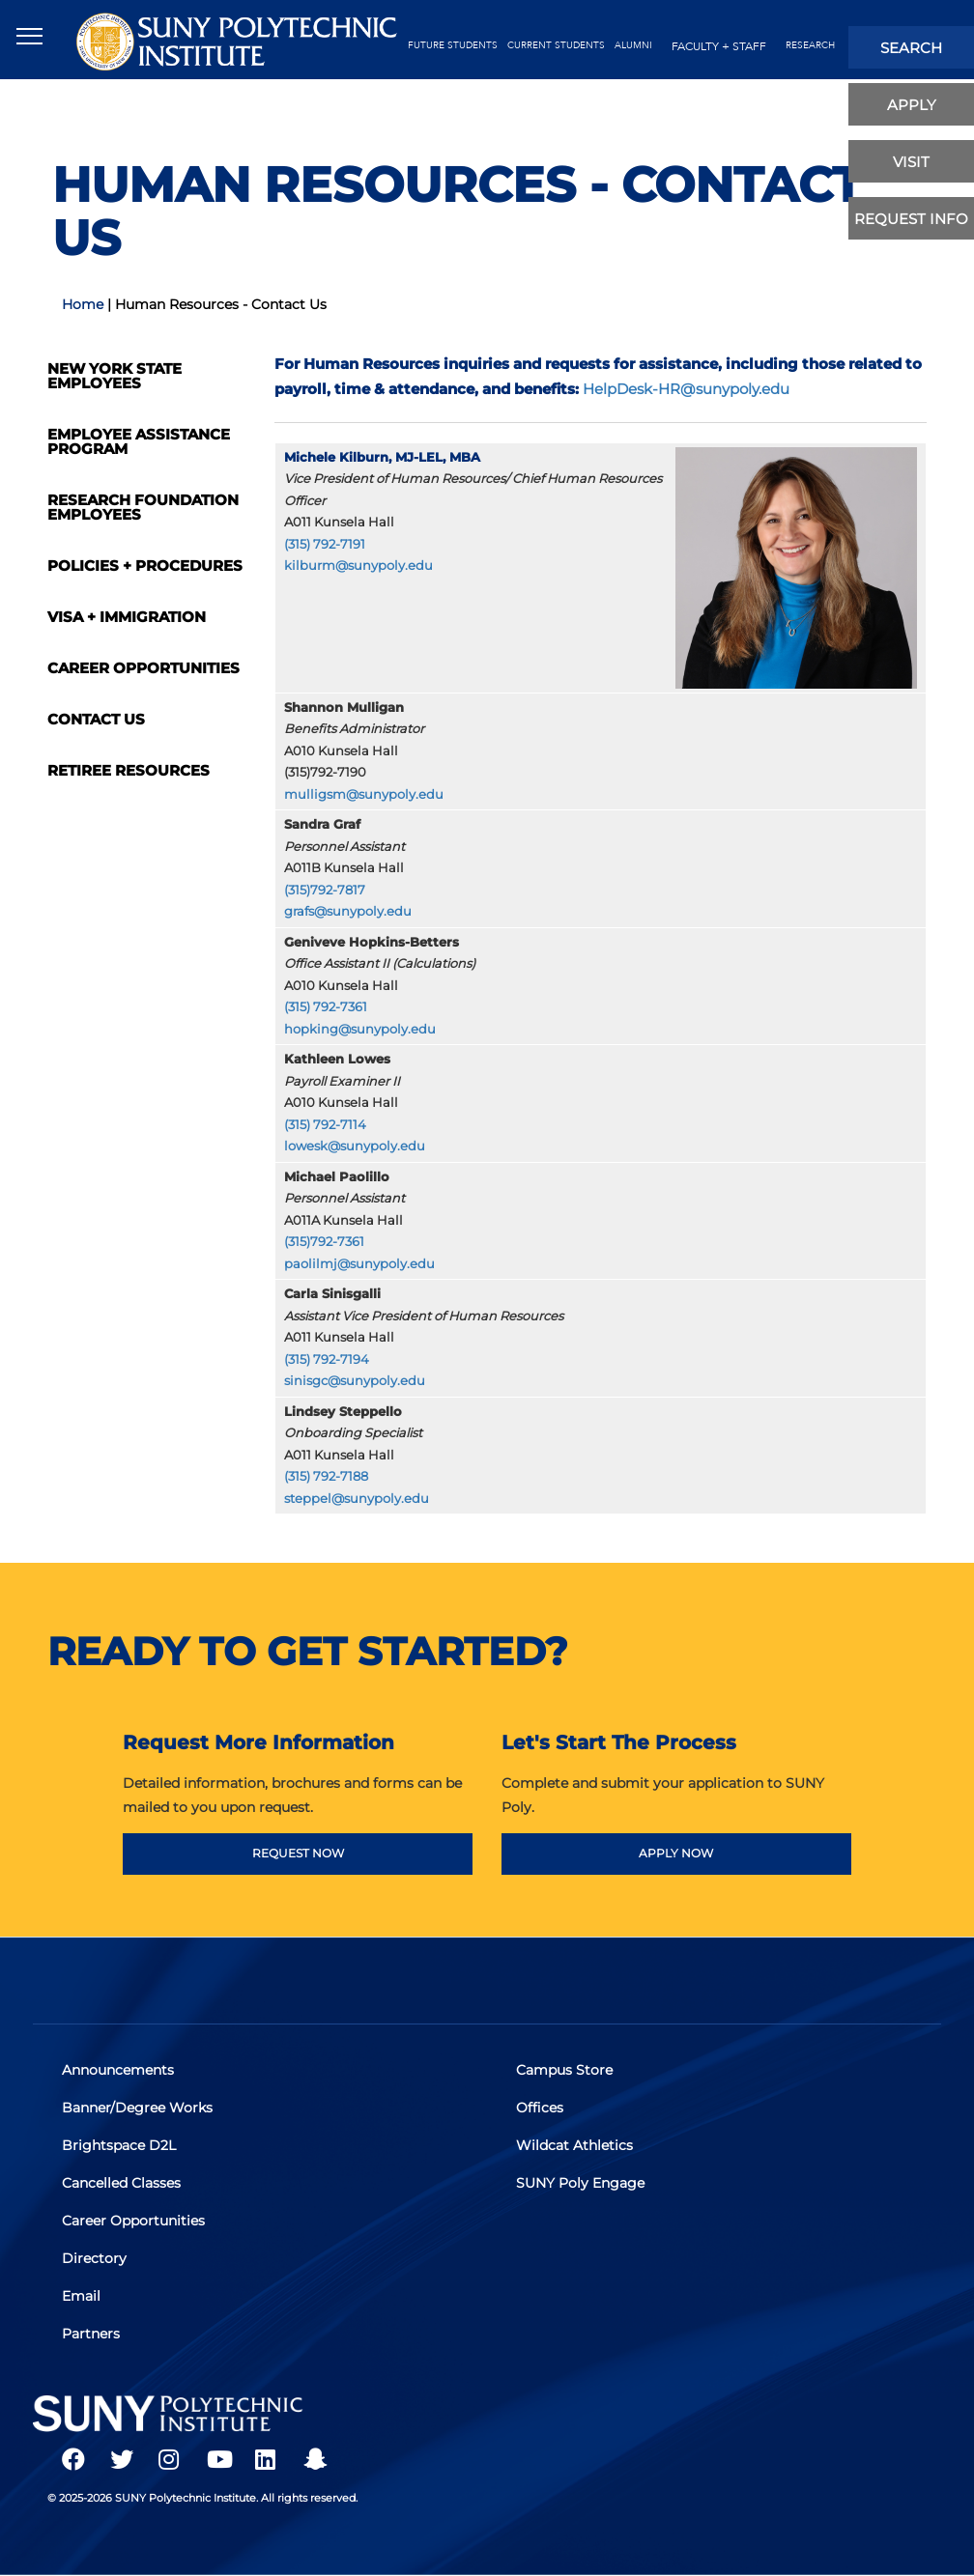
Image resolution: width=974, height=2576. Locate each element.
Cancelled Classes (121, 2183)
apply (911, 105)
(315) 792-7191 (324, 544)
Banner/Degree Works (137, 2107)
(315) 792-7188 (326, 1476)
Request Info (911, 219)
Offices (539, 2107)
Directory (94, 2258)
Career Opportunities (143, 668)
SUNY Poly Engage (580, 2183)
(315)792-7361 (324, 1241)
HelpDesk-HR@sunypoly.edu (686, 389)
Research (810, 45)
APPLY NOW (676, 1853)
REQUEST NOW (298, 1853)
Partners (91, 2333)
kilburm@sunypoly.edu (358, 565)
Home (82, 304)
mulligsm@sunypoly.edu (364, 794)
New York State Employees (114, 375)
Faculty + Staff (719, 46)
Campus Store (564, 2070)
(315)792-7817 (324, 890)
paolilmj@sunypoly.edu (359, 1264)
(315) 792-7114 (325, 1125)
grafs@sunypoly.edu (348, 911)
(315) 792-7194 (326, 1359)
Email (81, 2296)
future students (453, 45)
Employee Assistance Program (138, 441)
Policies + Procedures (145, 565)
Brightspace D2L (119, 2145)
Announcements (118, 2070)
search (911, 48)
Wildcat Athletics (574, 2145)
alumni (633, 45)
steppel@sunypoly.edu (356, 1498)
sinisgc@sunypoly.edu (354, 1380)
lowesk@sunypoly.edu (354, 1146)
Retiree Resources (128, 770)
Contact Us (96, 719)
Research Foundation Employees (143, 507)
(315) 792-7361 (325, 1007)
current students (556, 45)
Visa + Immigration (126, 617)
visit (911, 162)
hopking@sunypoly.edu (360, 1029)
